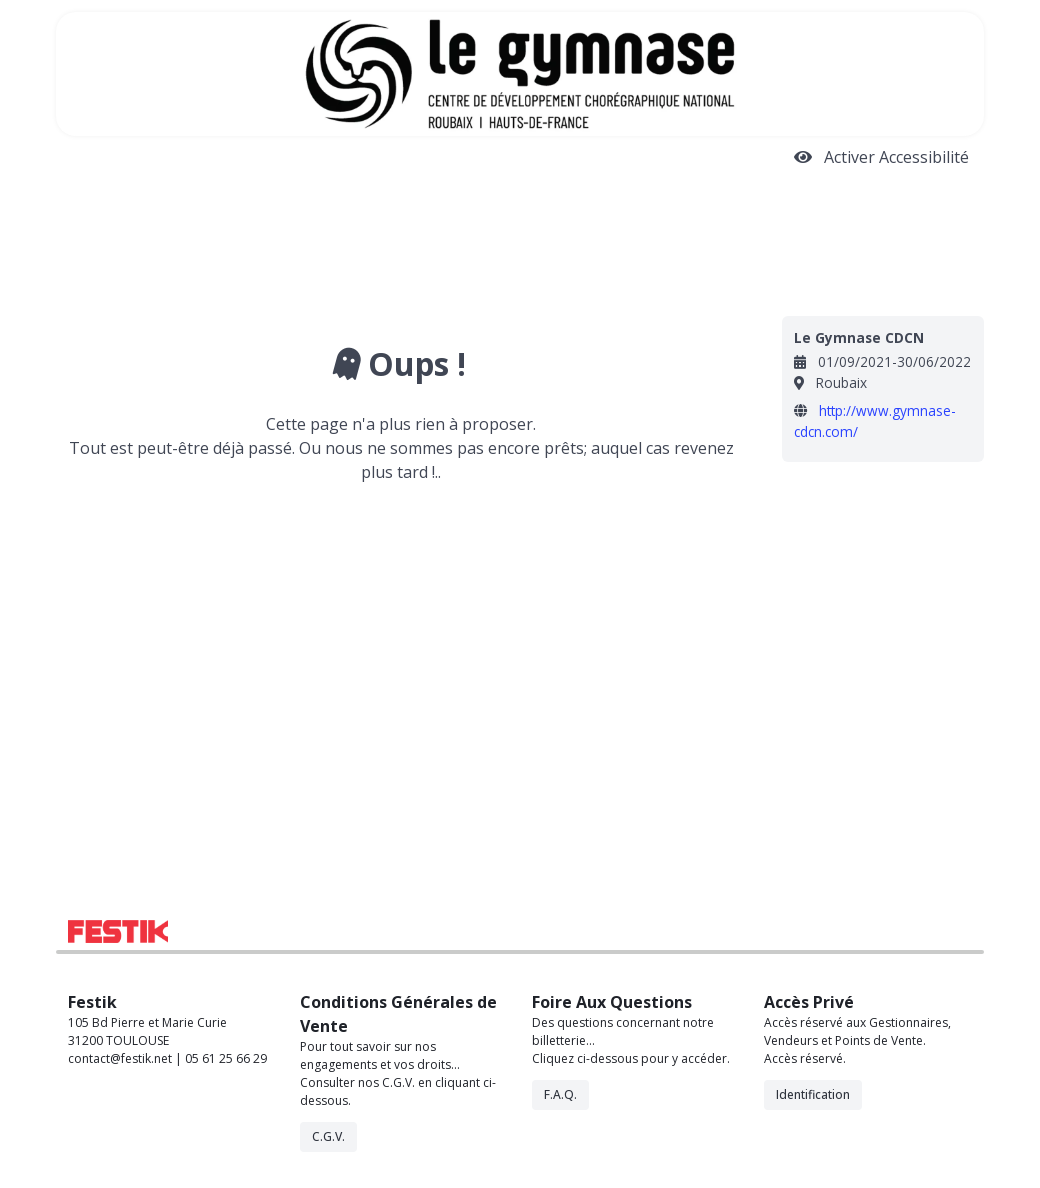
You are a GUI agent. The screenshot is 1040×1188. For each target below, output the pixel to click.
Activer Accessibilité (881, 157)
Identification (813, 1094)
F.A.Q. (560, 1094)
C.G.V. (328, 1136)
